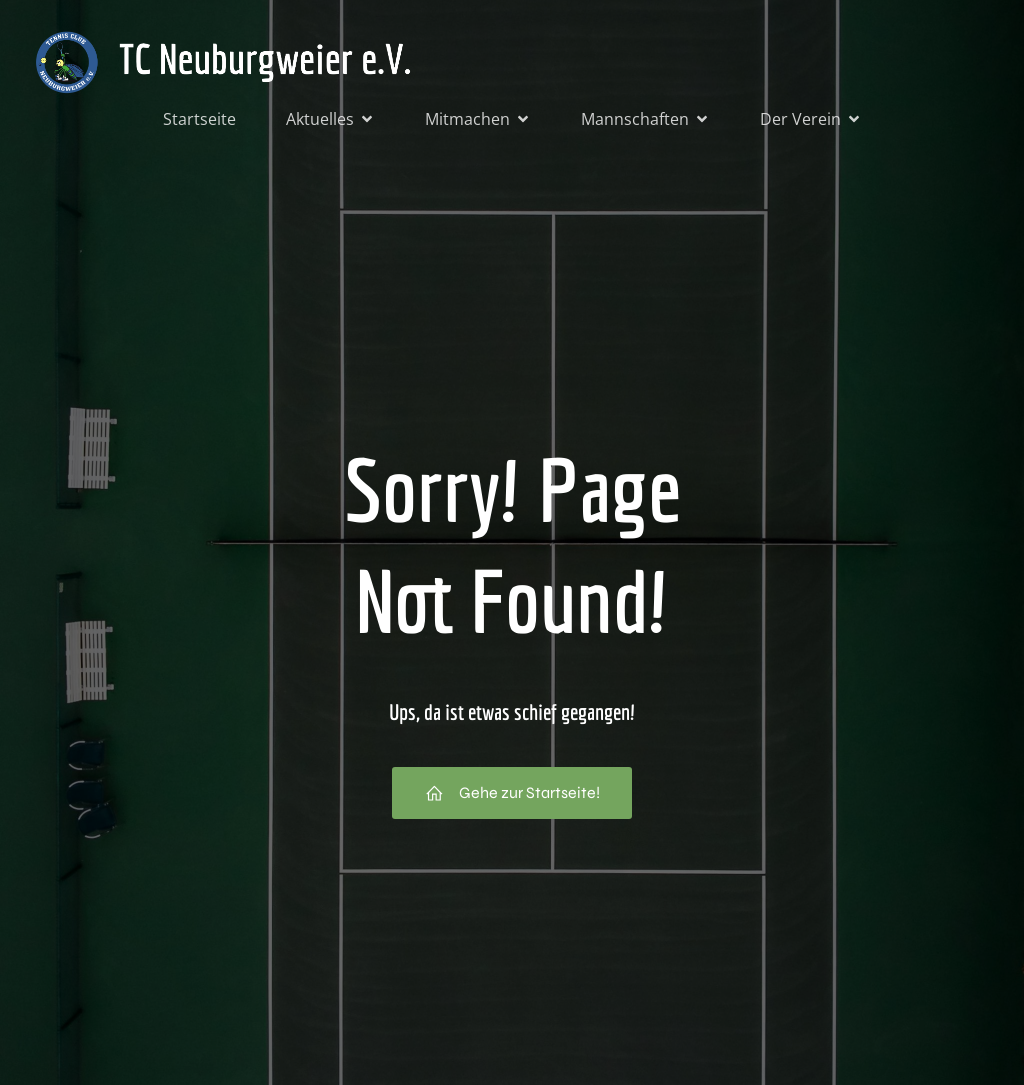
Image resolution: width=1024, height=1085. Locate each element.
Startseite (199, 122)
